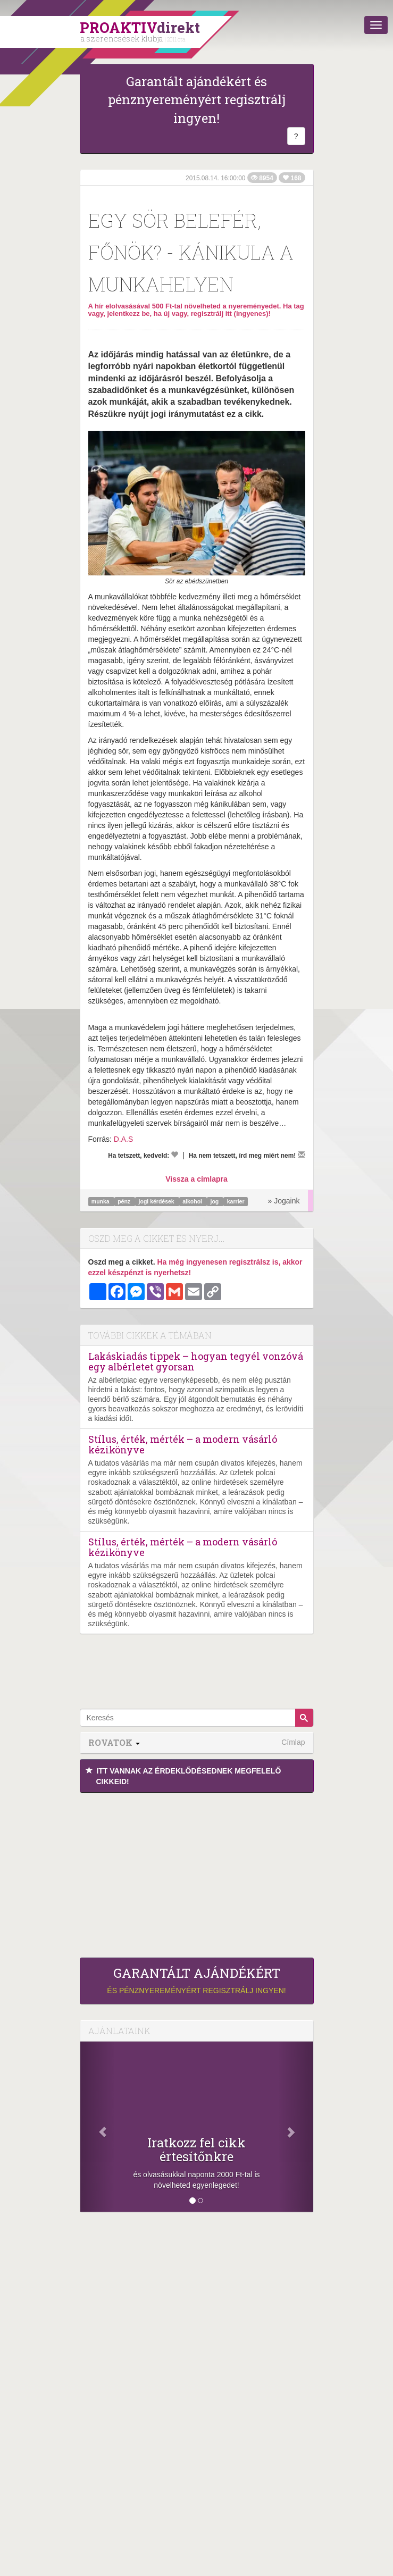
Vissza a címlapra (196, 1179)
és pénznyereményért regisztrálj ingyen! (196, 1980)
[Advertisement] (197, 1872)
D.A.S (123, 1139)
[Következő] (295, 2127)
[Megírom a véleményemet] (301, 1154)
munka (101, 1201)
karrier (236, 1201)
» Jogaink (284, 1201)
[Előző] (97, 2127)
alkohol (193, 1201)
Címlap (293, 1742)
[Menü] (376, 25)
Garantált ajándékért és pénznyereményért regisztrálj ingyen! (197, 100)
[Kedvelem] (174, 1154)
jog (216, 1201)
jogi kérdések (157, 1201)
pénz (125, 1201)
